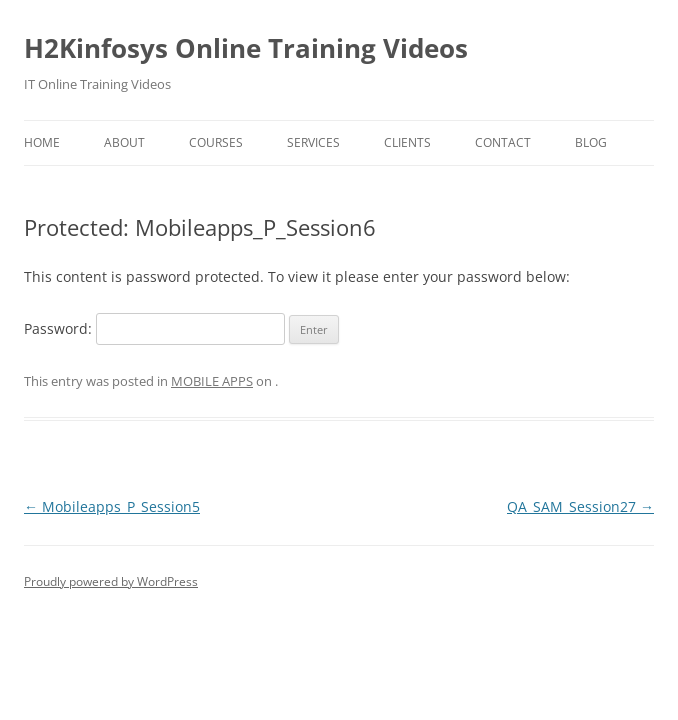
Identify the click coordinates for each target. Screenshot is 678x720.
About (124, 142)
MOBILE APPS (212, 381)
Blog (591, 142)
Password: (154, 328)
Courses (216, 142)
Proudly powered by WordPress (111, 581)
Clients (407, 142)
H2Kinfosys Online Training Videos (246, 48)
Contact (503, 142)
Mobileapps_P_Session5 (112, 506)
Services (313, 142)
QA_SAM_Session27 (580, 506)
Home (42, 142)
